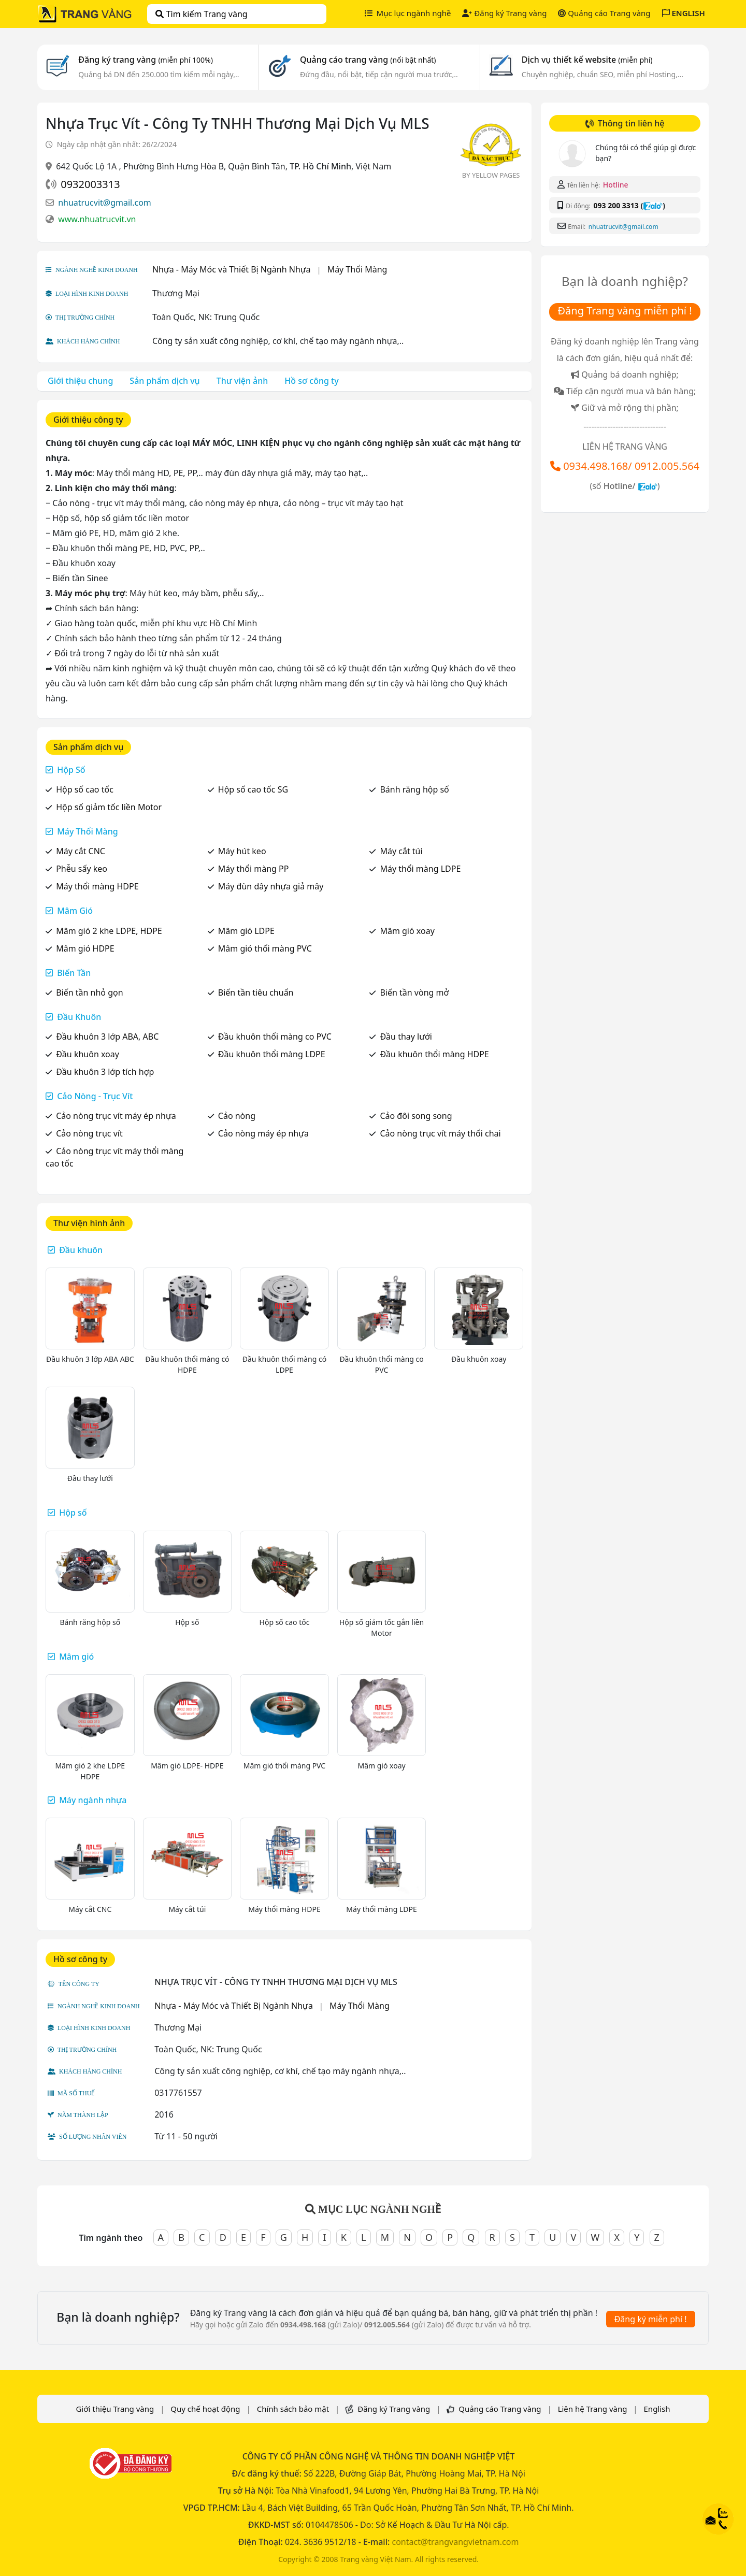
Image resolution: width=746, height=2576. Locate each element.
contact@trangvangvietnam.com (455, 2542)
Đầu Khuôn (79, 1017)
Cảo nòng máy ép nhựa (263, 1133)
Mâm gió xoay (407, 931)
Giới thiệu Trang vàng (115, 2409)
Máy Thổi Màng (357, 269)
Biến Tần (74, 972)
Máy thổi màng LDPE (420, 868)
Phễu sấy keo (81, 868)
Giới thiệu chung (80, 380)
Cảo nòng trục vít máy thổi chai (440, 1133)
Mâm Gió (75, 910)
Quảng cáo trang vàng (368, 59)
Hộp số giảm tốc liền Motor (109, 807)
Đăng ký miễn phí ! (650, 2319)
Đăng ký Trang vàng (504, 13)
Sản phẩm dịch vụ (164, 380)
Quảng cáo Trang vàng (604, 13)
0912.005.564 (667, 466)
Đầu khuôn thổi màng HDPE (434, 1054)
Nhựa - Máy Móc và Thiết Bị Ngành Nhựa (231, 269)
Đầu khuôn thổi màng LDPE (271, 1054)
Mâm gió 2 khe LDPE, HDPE (109, 931)
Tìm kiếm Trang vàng (201, 14)
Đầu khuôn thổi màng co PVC (275, 1036)
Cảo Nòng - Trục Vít (95, 1096)
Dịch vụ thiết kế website (587, 59)
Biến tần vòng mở (414, 992)
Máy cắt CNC (80, 851)
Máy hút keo (242, 851)
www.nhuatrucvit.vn (97, 219)
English (657, 2409)
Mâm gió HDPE (85, 948)
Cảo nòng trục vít (89, 1133)
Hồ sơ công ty (311, 380)
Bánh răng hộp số (414, 789)
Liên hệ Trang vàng (592, 2409)
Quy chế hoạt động (205, 2409)
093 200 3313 (615, 205)
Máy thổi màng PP (253, 868)
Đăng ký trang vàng (145, 59)
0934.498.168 (595, 466)
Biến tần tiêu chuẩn (256, 992)
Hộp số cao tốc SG (253, 789)
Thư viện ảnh (242, 380)
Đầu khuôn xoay (87, 1054)
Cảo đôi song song (416, 1115)
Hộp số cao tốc (84, 789)
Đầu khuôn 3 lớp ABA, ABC (107, 1036)
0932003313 (90, 184)
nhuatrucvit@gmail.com (104, 202)
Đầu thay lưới (406, 1036)
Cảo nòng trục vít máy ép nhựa (116, 1115)
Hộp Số (71, 769)
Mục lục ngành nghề (408, 13)
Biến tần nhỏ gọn (89, 992)
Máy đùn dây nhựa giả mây (271, 886)
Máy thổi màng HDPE (97, 886)
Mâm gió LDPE (246, 931)
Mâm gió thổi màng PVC (265, 948)
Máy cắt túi (401, 851)
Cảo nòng (236, 1115)
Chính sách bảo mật (293, 2409)
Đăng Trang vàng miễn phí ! (624, 311)
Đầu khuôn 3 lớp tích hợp (105, 1071)
